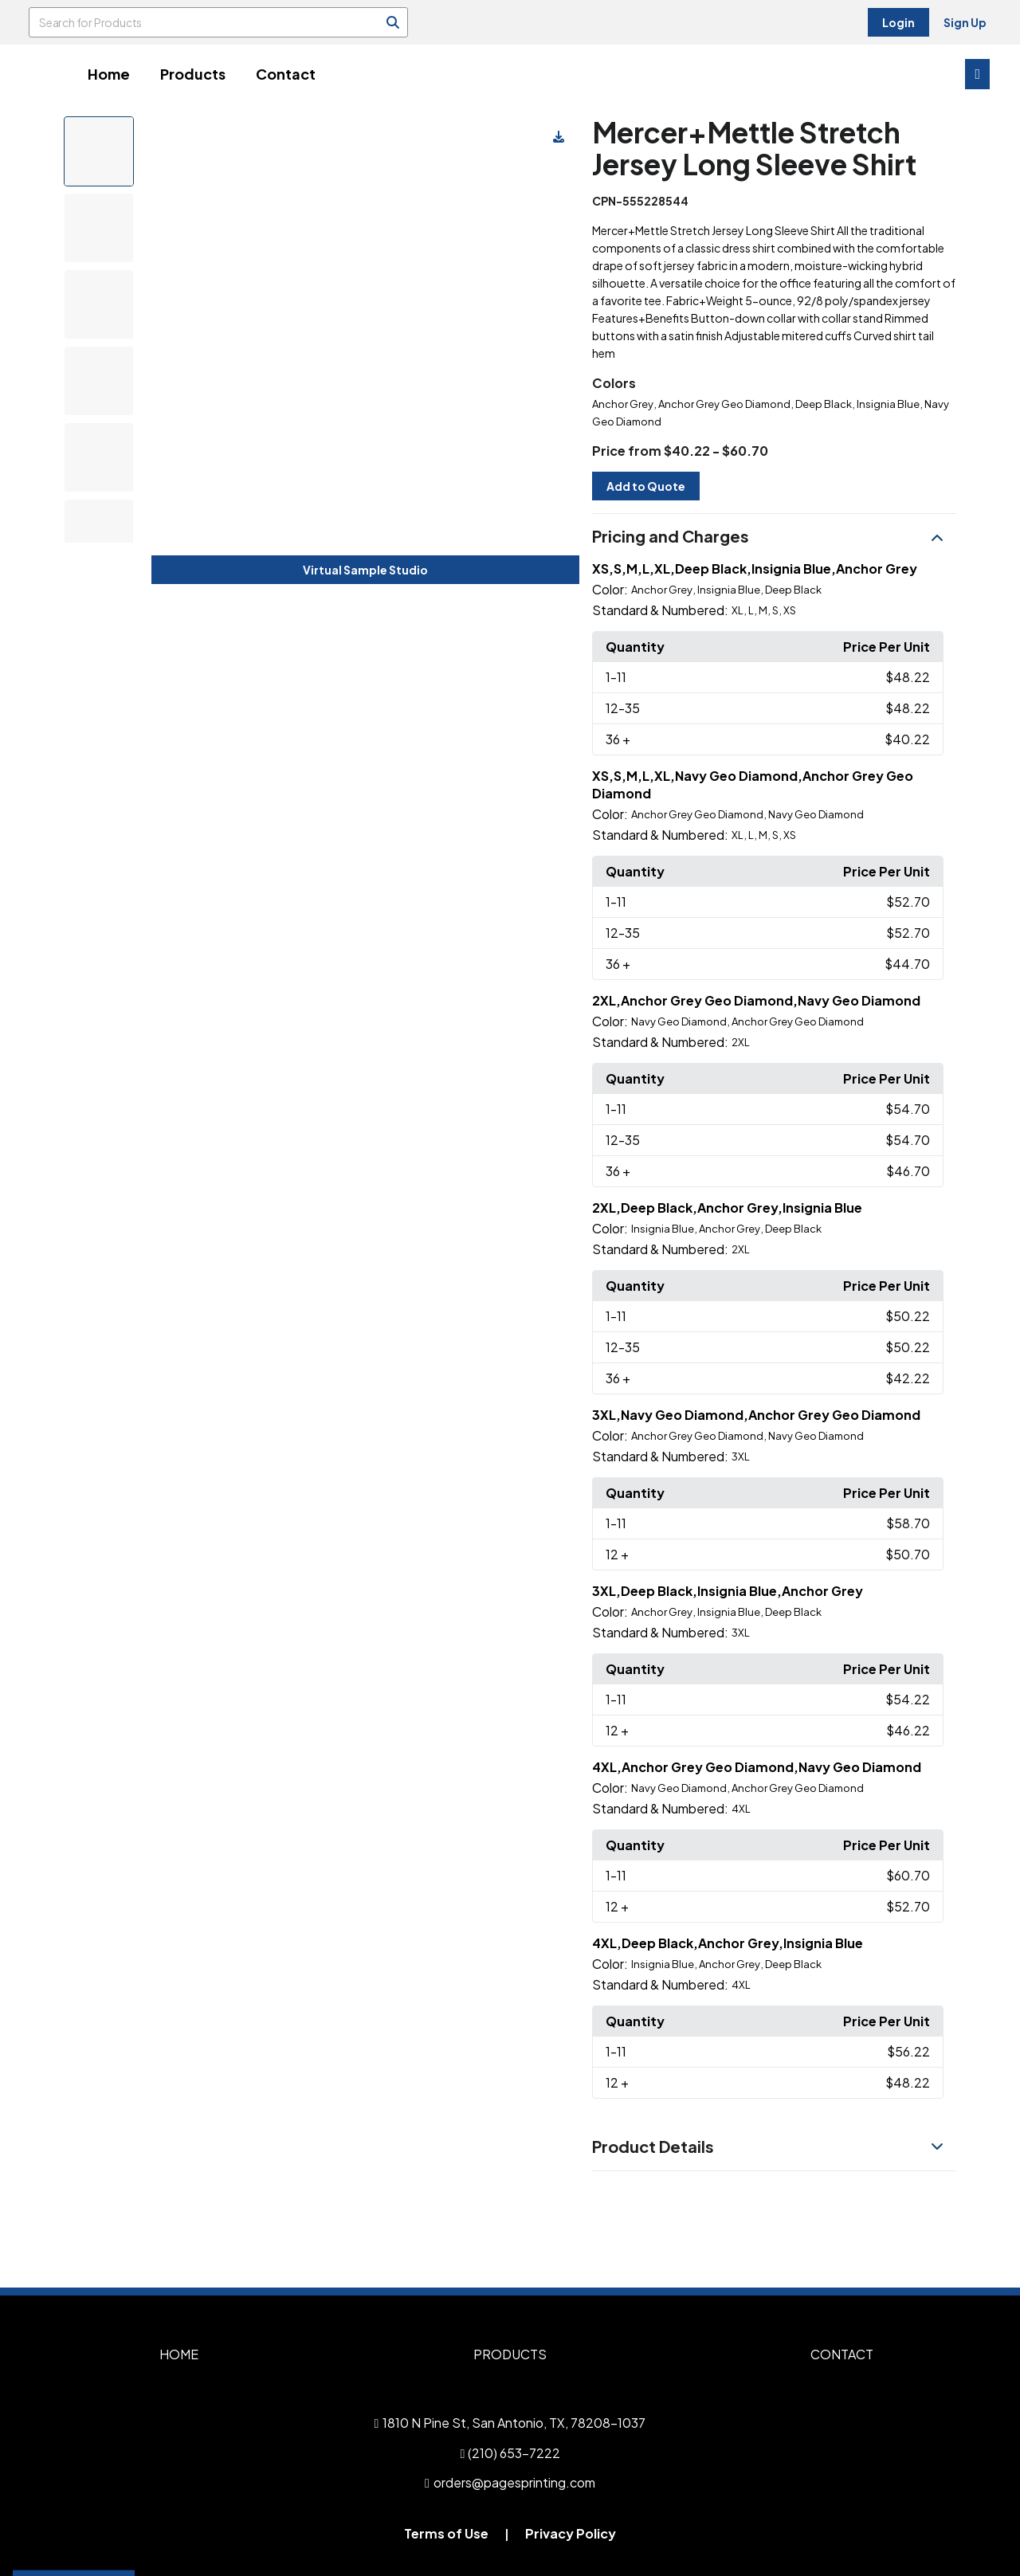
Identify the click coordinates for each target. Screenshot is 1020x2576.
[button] (774, 537)
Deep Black (823, 404)
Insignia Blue (888, 404)
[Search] (393, 22)
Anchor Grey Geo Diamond (724, 404)
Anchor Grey (622, 404)
